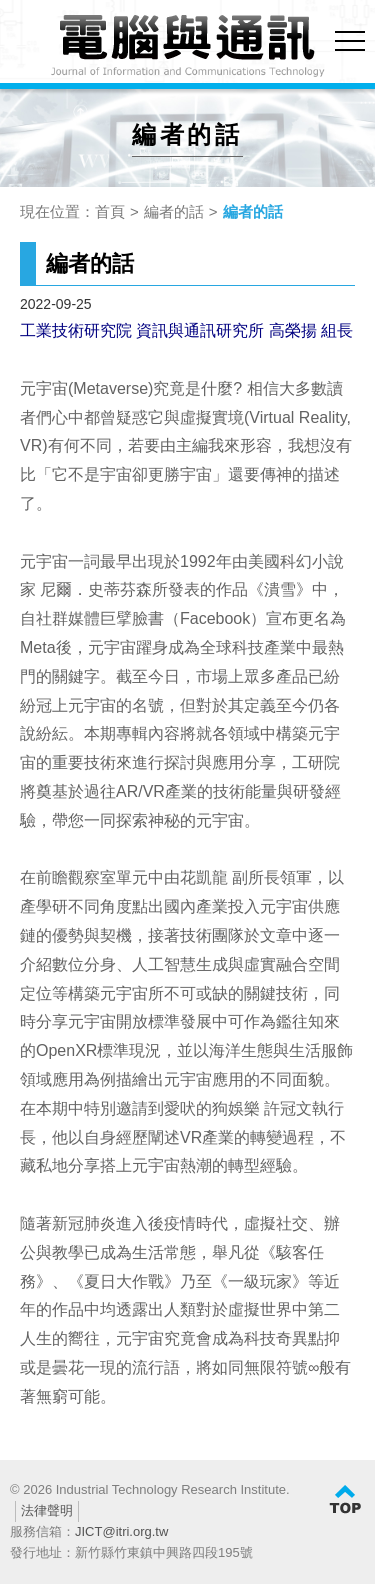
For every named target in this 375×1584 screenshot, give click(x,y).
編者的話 (174, 211)
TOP (345, 1500)
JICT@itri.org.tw (121, 1531)
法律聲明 (47, 1510)
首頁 (110, 211)
